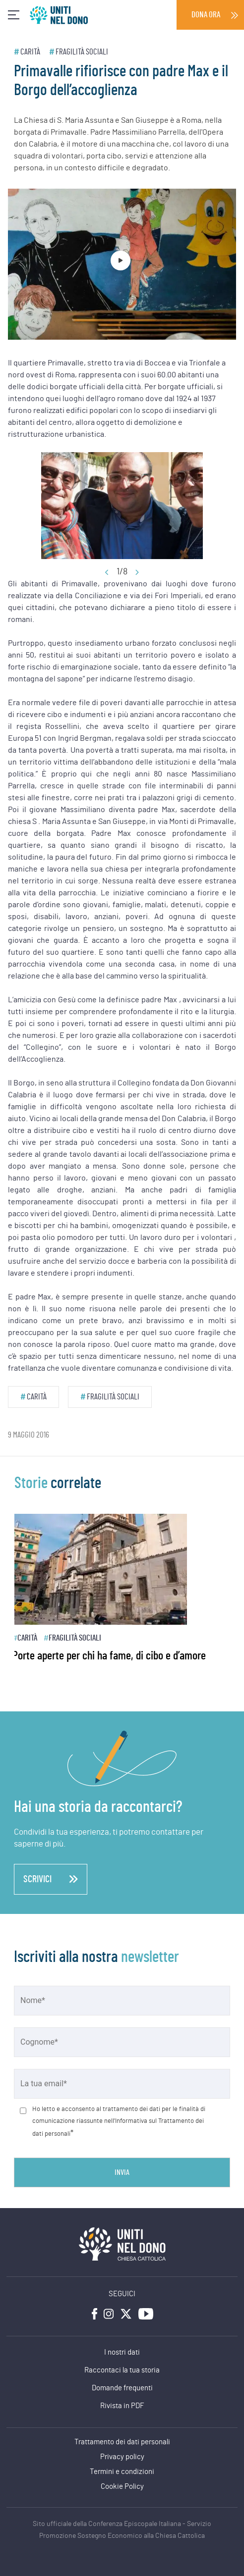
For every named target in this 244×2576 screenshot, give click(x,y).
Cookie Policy (122, 2486)
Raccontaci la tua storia (122, 2370)
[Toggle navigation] (13, 15)
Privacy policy (122, 2457)
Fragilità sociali (82, 52)
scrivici (50, 1879)
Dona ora (205, 14)
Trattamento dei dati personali (122, 2442)
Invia (122, 2172)
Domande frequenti (122, 2388)
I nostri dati (122, 2352)
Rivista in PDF (122, 2406)
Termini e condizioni (122, 2471)
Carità (30, 52)
